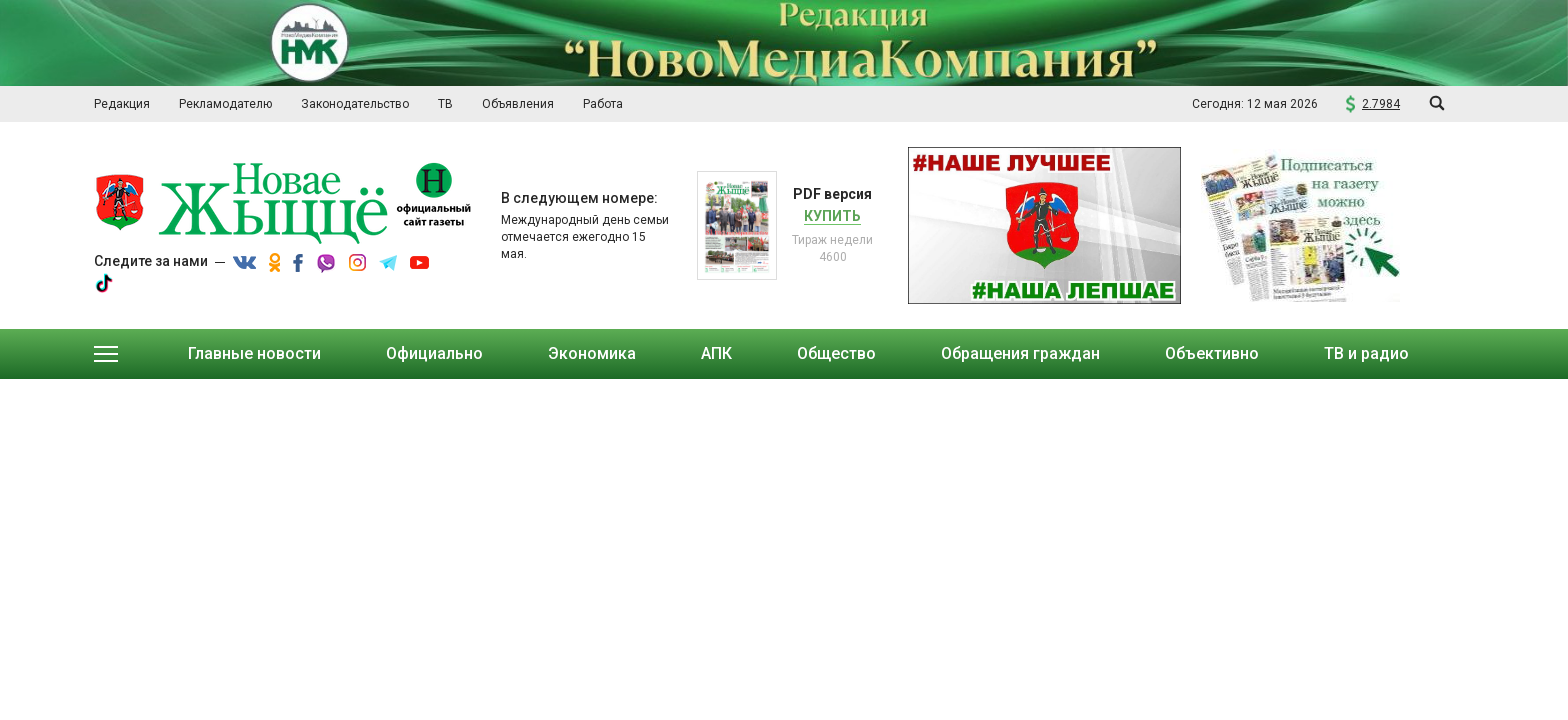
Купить (832, 216)
